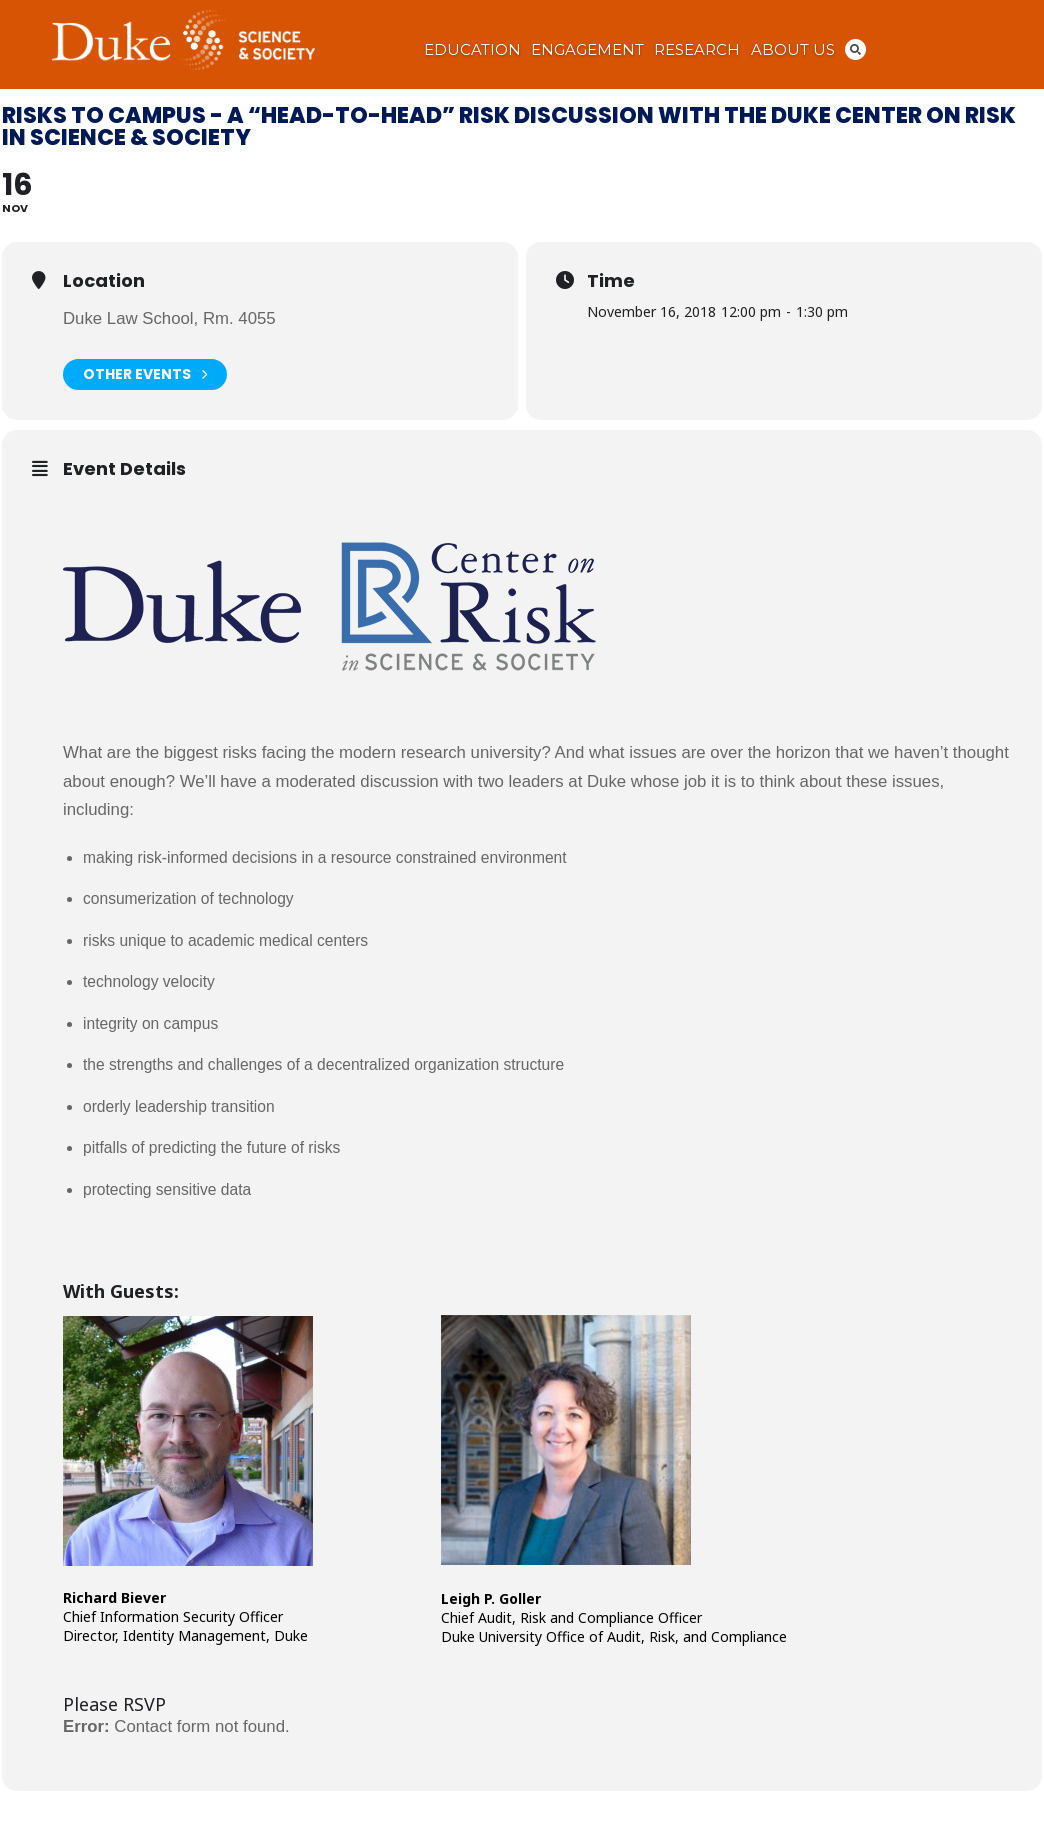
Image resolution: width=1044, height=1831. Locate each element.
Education (472, 50)
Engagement (587, 50)
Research (697, 50)
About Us (793, 50)
